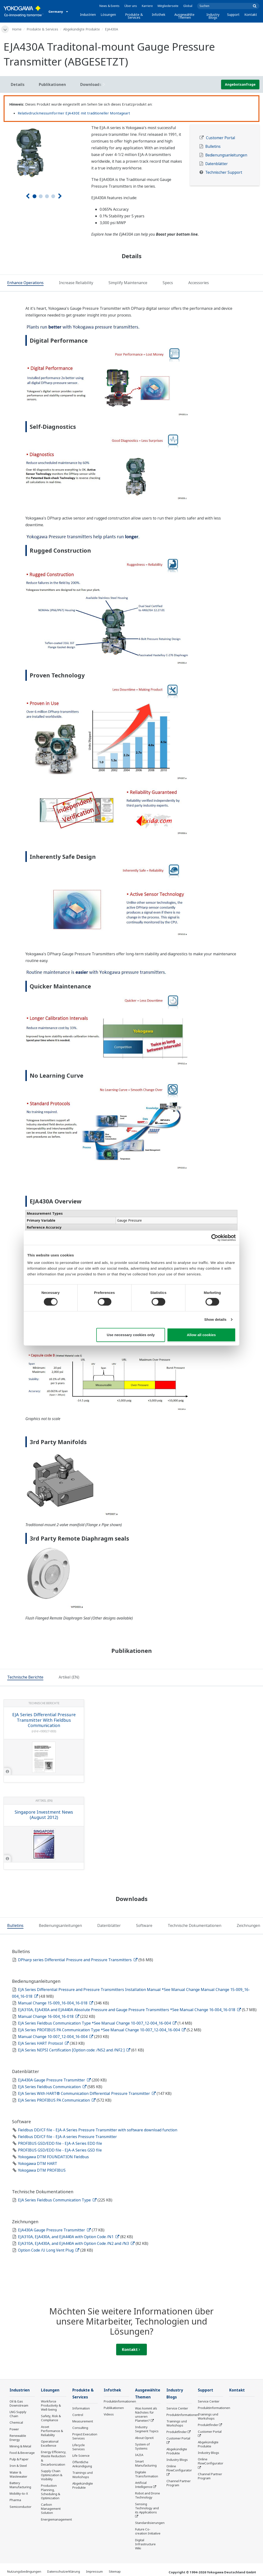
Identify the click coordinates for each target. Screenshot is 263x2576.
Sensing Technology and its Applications (147, 2508)
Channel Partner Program (178, 2483)
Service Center (177, 2408)
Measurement (82, 2421)
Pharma (15, 2500)
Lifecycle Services (78, 2447)
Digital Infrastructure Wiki (145, 2544)
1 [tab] (34, 196)
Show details (215, 1319)
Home (17, 29)
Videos (109, 2414)
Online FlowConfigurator (179, 2468)
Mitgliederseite (168, 6)
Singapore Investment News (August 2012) (44, 1814)
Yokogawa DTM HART (37, 2163)
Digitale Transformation (146, 2474)
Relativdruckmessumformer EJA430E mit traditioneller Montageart (74, 113)
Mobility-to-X (19, 2493)
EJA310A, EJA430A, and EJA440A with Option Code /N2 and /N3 (76, 2243)
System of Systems (142, 2446)
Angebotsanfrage (240, 84)
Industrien (88, 14)
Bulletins (213, 146)
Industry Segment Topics (147, 2429)
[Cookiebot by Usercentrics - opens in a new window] (215, 1237)
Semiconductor (20, 2506)
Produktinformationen (120, 2401)
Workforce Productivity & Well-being (51, 2405)
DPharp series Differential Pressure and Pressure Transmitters (77, 1959)
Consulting (80, 2428)
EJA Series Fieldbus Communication (52, 2086)
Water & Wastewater (18, 2474)
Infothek (158, 14)
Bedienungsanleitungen (226, 155)
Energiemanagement (56, 2519)
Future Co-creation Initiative (147, 2531)
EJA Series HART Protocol (43, 2043)
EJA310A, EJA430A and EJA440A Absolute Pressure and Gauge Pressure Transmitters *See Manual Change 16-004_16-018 (129, 2009)
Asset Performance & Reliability (52, 2431)
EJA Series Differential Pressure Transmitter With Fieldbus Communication (44, 1720)
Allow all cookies (201, 1335)
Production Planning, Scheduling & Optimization (50, 2491)
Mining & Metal (20, 2446)
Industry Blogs (212, 16)
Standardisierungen (150, 2523)
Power (14, 2429)
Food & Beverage (22, 2452)
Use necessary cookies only (131, 1335)
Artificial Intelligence (143, 2484)
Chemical (16, 2422)
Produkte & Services (134, 16)
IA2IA (139, 2455)
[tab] (25, 283)
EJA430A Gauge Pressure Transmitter (54, 2080)
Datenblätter (216, 163)
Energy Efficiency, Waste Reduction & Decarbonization (53, 2458)
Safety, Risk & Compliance (51, 2418)
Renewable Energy (18, 2437)
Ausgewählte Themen (184, 16)
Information (81, 2408)
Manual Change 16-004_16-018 (48, 2016)
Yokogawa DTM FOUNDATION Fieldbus (53, 2156)
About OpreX (144, 2438)
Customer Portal (220, 137)
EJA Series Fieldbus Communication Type (57, 2200)
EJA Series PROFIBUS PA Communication (57, 2100)
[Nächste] (60, 196)
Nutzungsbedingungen (24, 2571)
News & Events (109, 6)
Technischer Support (223, 172)
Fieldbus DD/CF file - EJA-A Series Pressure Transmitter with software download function (97, 2130)
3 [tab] (47, 196)
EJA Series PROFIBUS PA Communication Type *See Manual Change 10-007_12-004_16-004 (102, 2029)
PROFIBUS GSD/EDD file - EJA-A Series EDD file (60, 2143)
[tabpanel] (44, 153)
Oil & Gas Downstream (19, 2403)
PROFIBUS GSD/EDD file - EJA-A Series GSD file (60, 2150)
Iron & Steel (18, 2465)
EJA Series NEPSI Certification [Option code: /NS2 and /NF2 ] (74, 2050)
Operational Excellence (49, 2443)
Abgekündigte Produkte (81, 29)
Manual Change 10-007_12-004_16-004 (55, 2036)
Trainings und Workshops (82, 2474)
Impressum (94, 2571)
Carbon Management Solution (51, 2508)
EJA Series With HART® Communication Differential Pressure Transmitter (87, 2093)
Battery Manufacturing (20, 2485)
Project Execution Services (84, 2436)
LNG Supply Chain (18, 2414)
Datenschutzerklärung (63, 2571)
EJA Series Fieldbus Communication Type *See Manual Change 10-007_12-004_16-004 (97, 2023)
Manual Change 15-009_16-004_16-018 (55, 2003)
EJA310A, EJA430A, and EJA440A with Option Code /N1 (68, 2236)
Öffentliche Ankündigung (82, 2464)
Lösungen (108, 14)
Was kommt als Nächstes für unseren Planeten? (146, 2414)
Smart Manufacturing (146, 2463)
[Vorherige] (27, 196)
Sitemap (115, 2571)
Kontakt (250, 14)
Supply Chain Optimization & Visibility (51, 2475)
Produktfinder (176, 2432)
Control (77, 2415)
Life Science (81, 2455)
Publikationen (114, 2408)
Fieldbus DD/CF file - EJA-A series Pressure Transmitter (67, 2136)
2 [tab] (41, 196)
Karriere (147, 6)
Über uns (130, 6)
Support (233, 14)
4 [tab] (53, 196)
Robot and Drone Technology (147, 2495)
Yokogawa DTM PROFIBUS (42, 2170)
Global (187, 6)
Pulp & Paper (19, 2459)
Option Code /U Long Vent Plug (48, 2250)
